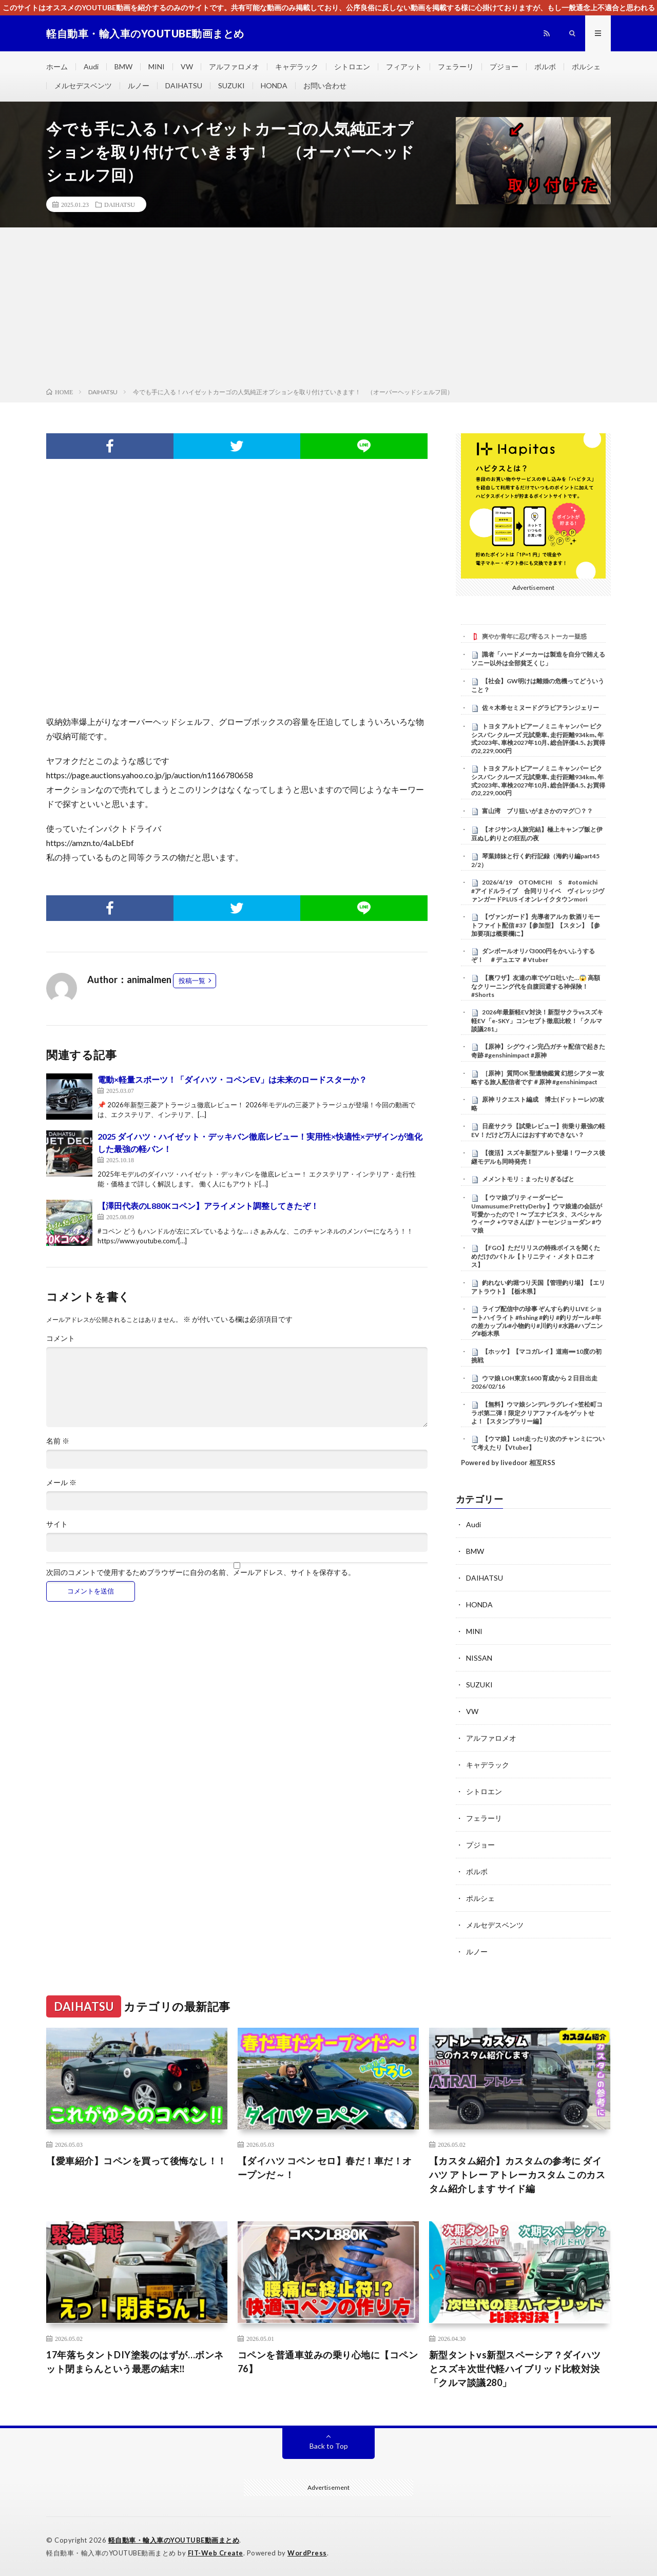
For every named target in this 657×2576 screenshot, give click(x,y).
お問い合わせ (324, 85)
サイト (57, 1524)
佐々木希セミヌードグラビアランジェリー (540, 708)
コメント (60, 1338)
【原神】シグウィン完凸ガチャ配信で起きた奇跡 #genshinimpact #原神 (538, 1051)
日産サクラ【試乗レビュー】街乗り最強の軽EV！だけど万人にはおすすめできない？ (538, 1130)
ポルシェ (586, 66)
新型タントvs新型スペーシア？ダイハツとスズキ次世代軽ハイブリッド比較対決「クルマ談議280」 (515, 2368)
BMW (123, 66)
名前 (57, 1441)
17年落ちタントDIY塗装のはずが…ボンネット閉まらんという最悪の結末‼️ (135, 2361)
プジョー (504, 66)
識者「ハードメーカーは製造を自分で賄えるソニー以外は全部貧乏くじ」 (538, 658)
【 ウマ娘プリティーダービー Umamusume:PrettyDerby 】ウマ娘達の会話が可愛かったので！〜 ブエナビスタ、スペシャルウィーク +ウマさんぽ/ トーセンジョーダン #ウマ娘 (536, 1214)
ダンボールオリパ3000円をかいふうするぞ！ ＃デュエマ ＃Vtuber (533, 955)
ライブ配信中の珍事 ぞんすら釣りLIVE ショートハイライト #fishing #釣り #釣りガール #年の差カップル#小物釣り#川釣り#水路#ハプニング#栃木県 (537, 1321)
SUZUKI (231, 85)
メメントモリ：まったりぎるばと (528, 1179)
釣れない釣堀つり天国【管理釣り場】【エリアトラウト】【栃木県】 (538, 1287)
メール (61, 1482)
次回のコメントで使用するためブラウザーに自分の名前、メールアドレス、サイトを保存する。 (200, 1572)
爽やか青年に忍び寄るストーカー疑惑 (534, 636)
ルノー (138, 85)
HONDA (274, 85)
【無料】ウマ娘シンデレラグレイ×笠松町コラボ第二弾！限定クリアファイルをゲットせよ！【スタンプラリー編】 (537, 1412)
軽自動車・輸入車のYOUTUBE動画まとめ (174, 2540)
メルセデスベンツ (83, 85)
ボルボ (545, 66)
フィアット (404, 66)
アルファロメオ (234, 66)
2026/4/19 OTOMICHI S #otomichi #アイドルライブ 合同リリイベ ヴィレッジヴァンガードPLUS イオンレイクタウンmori (537, 890)
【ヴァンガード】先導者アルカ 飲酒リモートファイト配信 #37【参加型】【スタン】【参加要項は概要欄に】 (535, 925)
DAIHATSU (183, 85)
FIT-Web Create (215, 2553)
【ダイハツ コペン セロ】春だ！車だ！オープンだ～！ (325, 2167)
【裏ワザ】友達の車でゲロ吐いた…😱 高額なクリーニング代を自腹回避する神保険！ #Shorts (535, 986)
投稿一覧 (192, 980)
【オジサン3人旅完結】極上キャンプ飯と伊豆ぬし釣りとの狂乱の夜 (537, 833)
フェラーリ (456, 66)
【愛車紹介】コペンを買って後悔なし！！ (136, 2160)
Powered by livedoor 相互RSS (508, 1462)
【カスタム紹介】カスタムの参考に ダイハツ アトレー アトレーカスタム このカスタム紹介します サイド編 (517, 2174)
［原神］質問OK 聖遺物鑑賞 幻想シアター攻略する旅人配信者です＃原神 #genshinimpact (537, 1077)
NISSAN (479, 1658)
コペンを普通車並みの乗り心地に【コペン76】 (328, 2361)
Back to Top (329, 2446)
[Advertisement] (328, 309)
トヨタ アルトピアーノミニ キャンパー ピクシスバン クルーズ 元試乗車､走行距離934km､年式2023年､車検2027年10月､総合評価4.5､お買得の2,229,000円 (538, 738)
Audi (91, 66)
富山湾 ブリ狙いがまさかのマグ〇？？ (537, 811)
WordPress (307, 2553)
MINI (156, 66)
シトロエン (352, 66)
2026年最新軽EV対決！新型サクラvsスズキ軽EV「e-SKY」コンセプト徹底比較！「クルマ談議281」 (537, 1020)
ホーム (57, 66)
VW (187, 66)
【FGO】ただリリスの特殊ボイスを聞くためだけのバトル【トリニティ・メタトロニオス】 (535, 1256)
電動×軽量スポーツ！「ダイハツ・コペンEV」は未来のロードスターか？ (232, 1079)
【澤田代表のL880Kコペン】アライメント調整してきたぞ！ (208, 1205)
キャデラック (296, 66)
